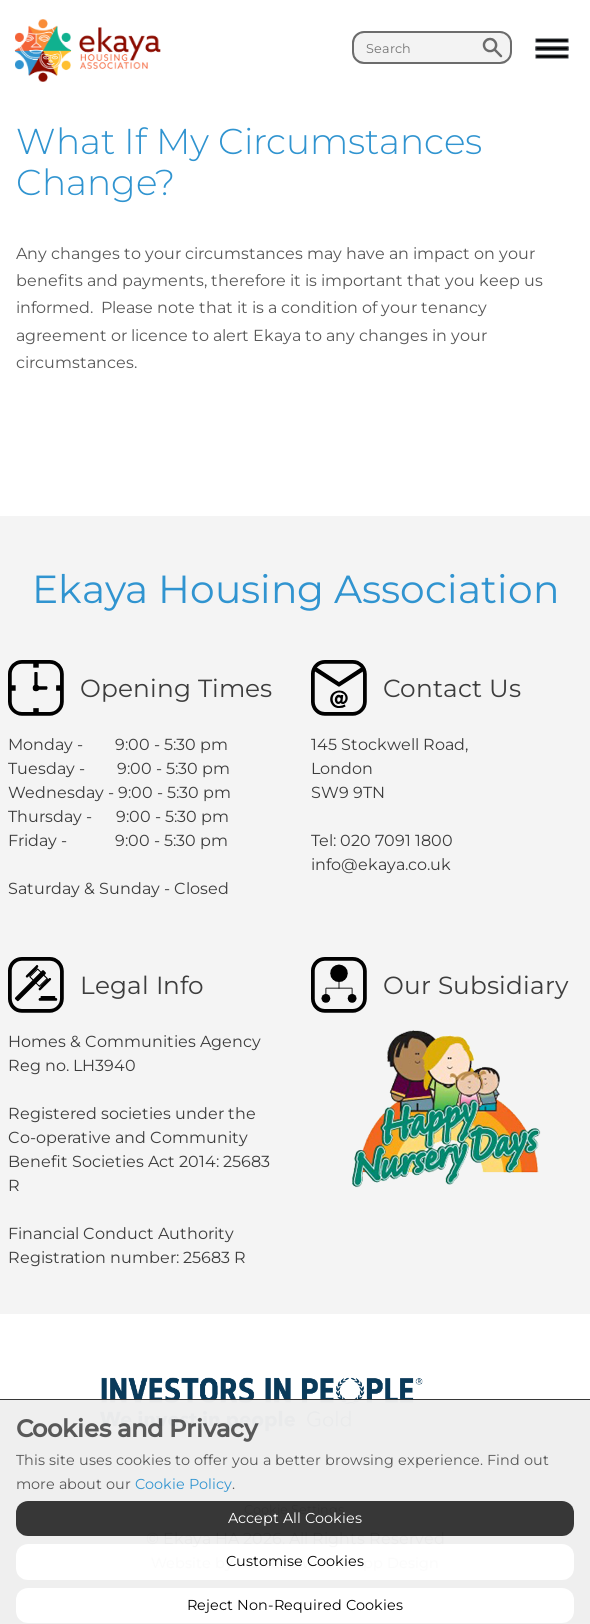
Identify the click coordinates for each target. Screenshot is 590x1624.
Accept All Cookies (295, 1556)
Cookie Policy (183, 1523)
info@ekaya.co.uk (381, 864)
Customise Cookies (295, 1600)
